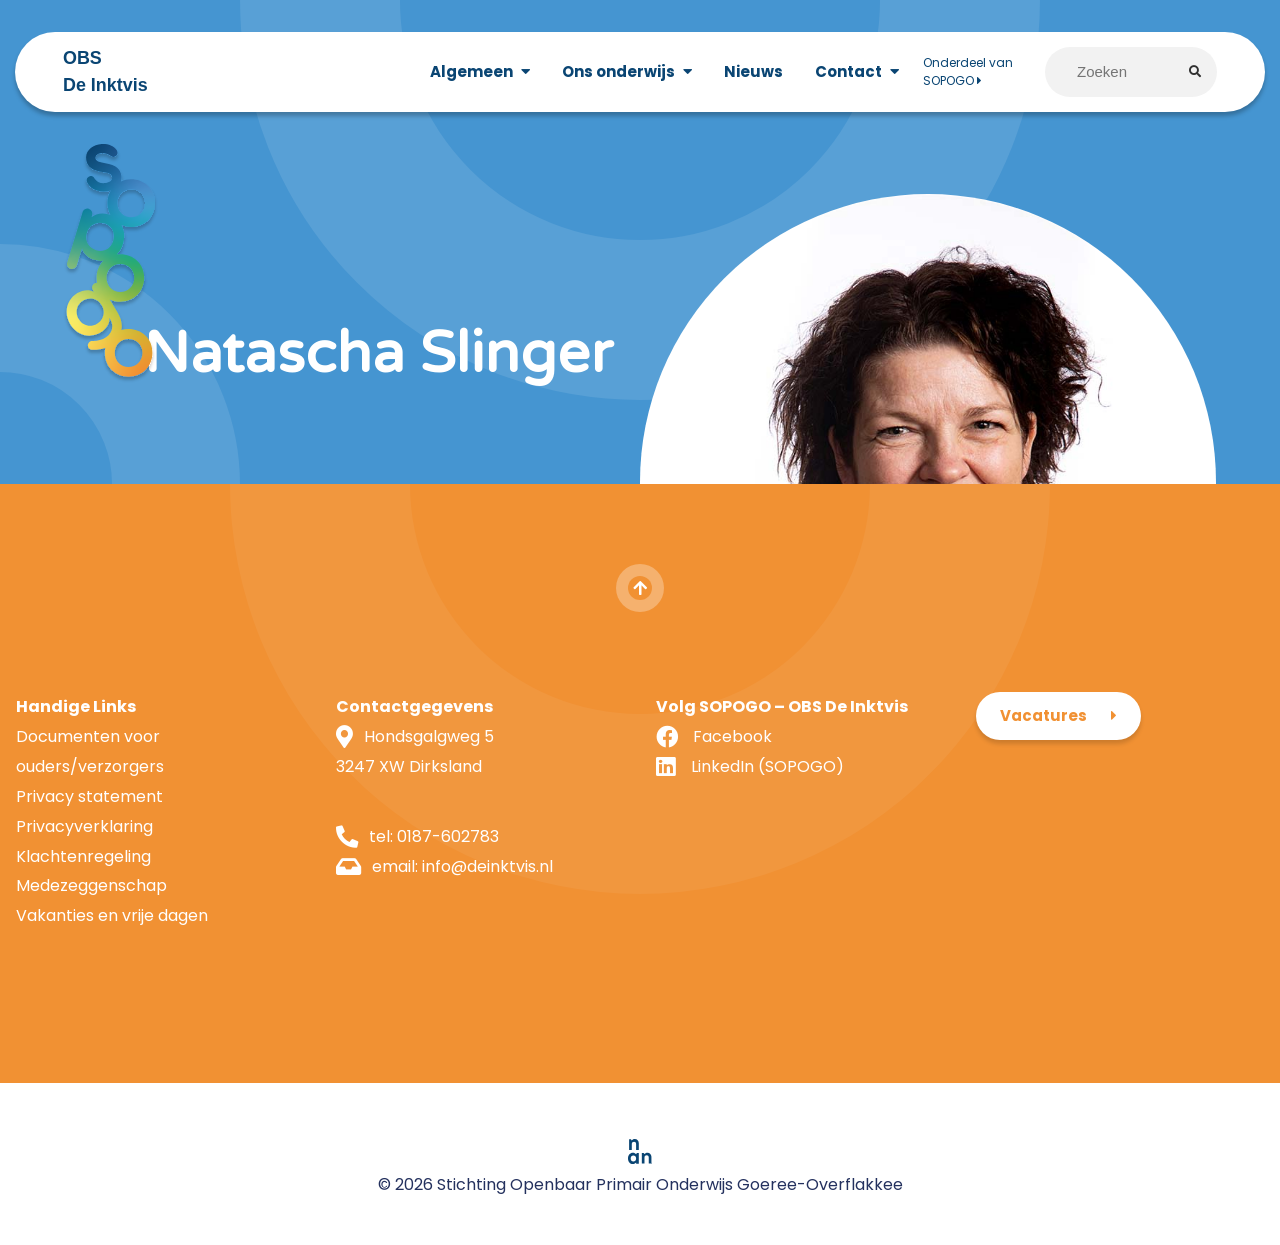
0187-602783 (448, 836)
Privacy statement (89, 796)
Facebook (732, 736)
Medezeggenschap (91, 885)
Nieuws (753, 71)
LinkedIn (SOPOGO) (767, 766)
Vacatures (1043, 715)
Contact (848, 71)
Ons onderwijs (618, 71)
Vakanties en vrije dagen (112, 915)
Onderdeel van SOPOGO (968, 71)
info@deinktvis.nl (487, 866)
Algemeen (471, 71)
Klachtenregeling (83, 856)
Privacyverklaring (84, 826)
